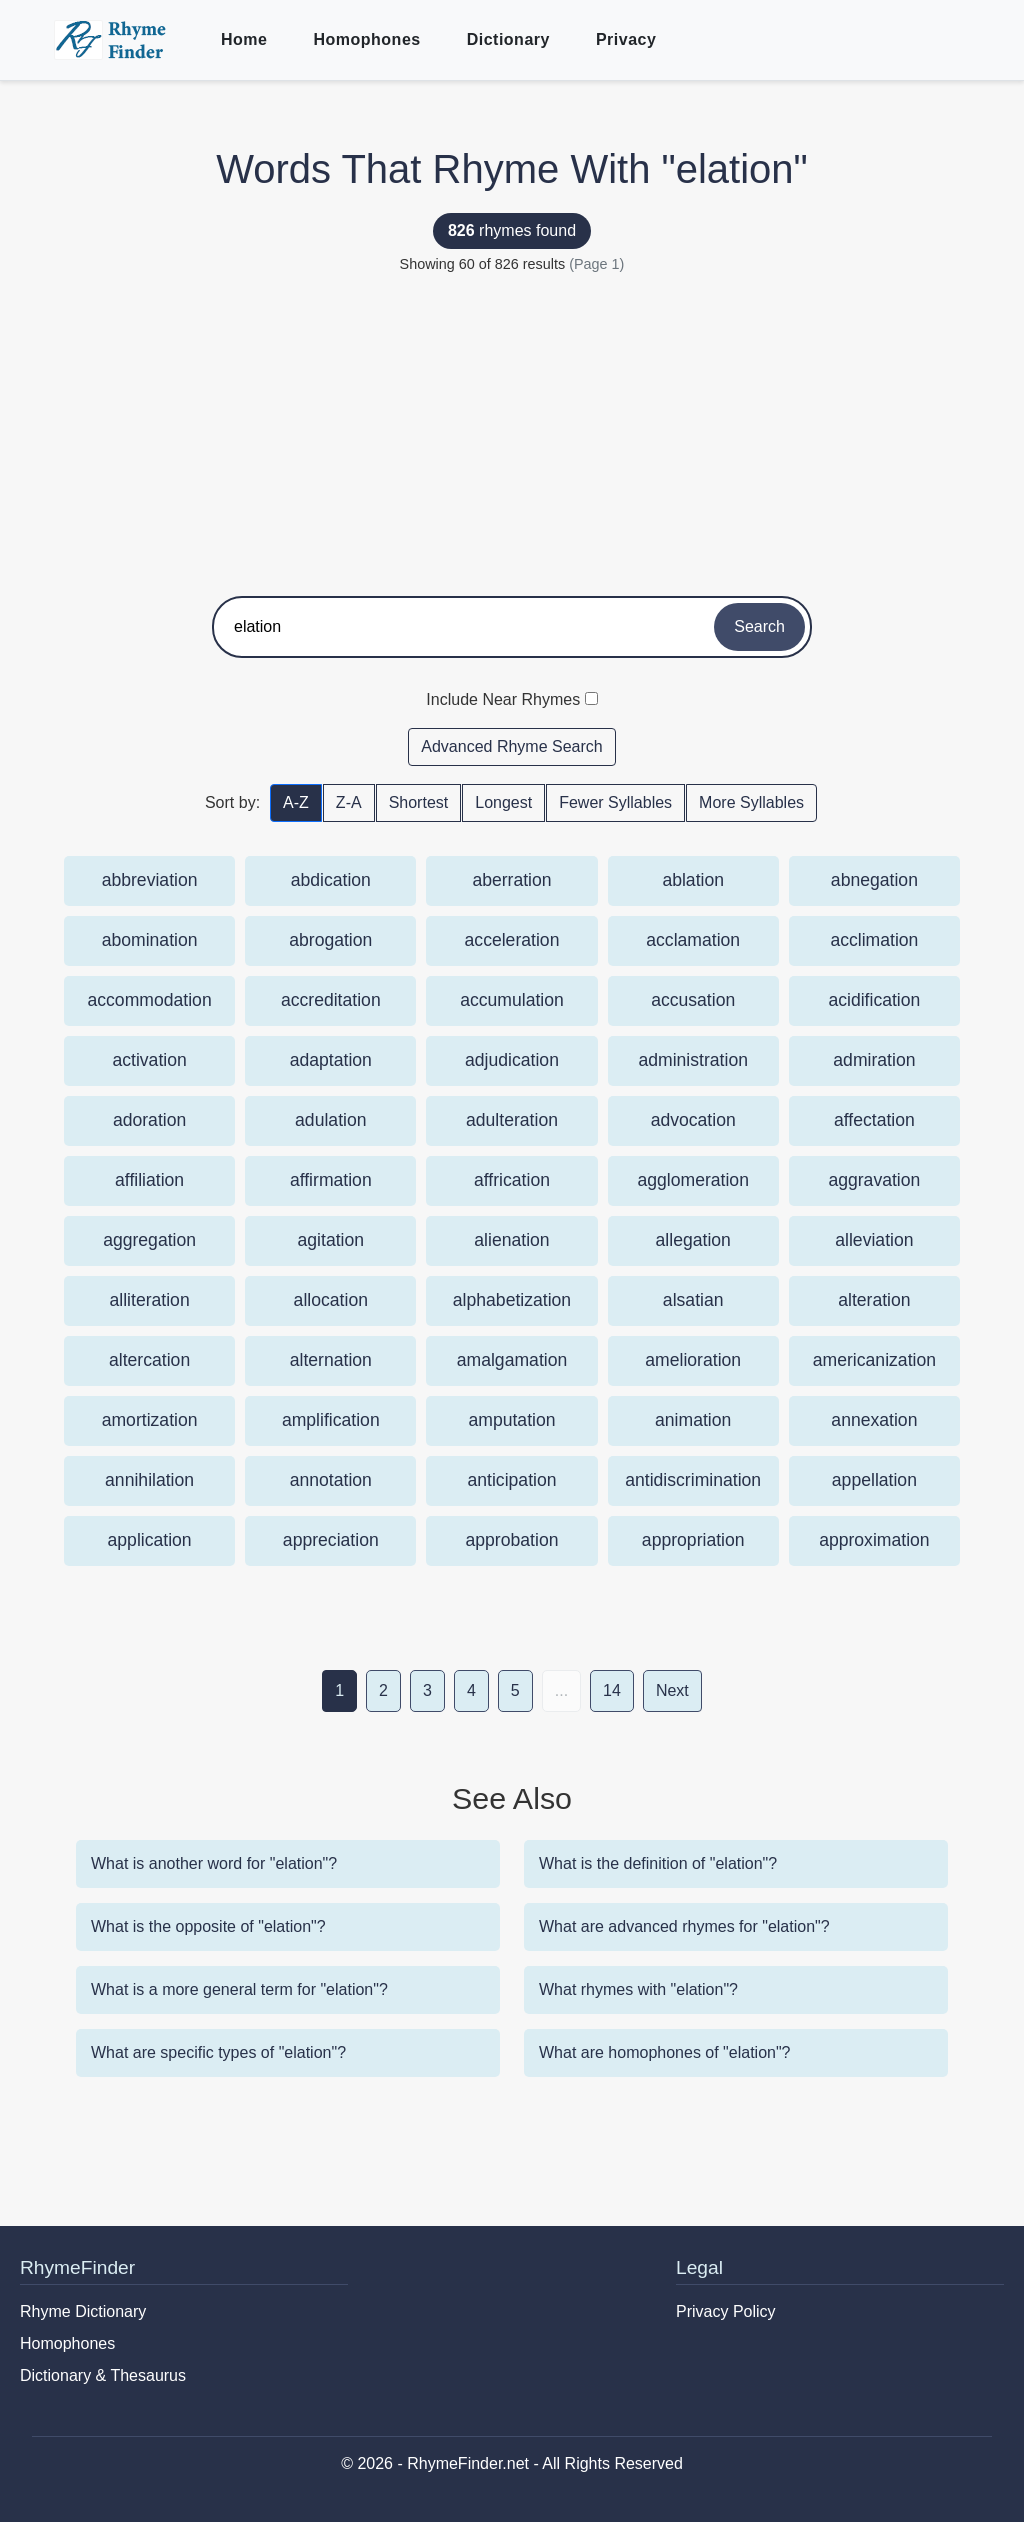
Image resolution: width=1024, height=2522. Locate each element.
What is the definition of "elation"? (658, 1863)
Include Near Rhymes (503, 699)
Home (244, 39)
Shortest (419, 802)
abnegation (874, 880)
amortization (150, 1420)
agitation (331, 1240)
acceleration (512, 940)
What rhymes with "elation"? (638, 1989)
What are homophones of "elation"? (665, 2052)
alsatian (693, 1300)
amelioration (693, 1360)
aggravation (874, 1180)
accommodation (149, 1000)
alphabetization (512, 1300)
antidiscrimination (693, 1480)
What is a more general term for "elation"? (239, 1989)
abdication (331, 880)
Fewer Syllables (615, 802)
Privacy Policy (726, 2311)
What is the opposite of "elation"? (208, 1926)
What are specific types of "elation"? (218, 2052)
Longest (503, 802)
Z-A (349, 802)
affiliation (149, 1180)
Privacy (626, 39)
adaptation (331, 1060)
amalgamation (512, 1360)
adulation (330, 1120)
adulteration (512, 1120)
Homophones (366, 39)
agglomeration (693, 1180)
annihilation (149, 1480)
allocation (331, 1300)
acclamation (693, 940)
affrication (512, 1180)
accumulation (512, 1000)
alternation (331, 1360)
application (150, 1540)
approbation (512, 1540)
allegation (693, 1240)
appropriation (693, 1540)
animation (693, 1420)
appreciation (331, 1540)
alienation (511, 1240)
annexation (874, 1420)
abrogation (330, 940)
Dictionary (508, 39)
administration (693, 1060)
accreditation (331, 1000)
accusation (693, 1000)
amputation (511, 1420)
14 (612, 1690)
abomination (150, 940)
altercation (149, 1360)
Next (672, 1690)
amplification (331, 1420)
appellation (874, 1480)
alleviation (874, 1240)
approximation (874, 1540)
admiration (874, 1060)
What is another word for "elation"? (214, 1863)
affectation (874, 1120)
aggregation (149, 1240)
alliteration (149, 1300)
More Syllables (751, 802)
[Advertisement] (512, 426)
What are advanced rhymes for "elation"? (684, 1926)
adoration (149, 1120)
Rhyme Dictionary (83, 2311)
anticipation (511, 1480)
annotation (331, 1480)
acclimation (874, 940)
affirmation (331, 1180)
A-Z (296, 802)
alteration (874, 1300)
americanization (874, 1360)
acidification (874, 1000)
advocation (693, 1120)
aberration (511, 880)
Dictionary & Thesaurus (103, 2375)
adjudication (512, 1060)
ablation (693, 880)
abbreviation (150, 880)
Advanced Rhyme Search (511, 746)
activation (149, 1060)
